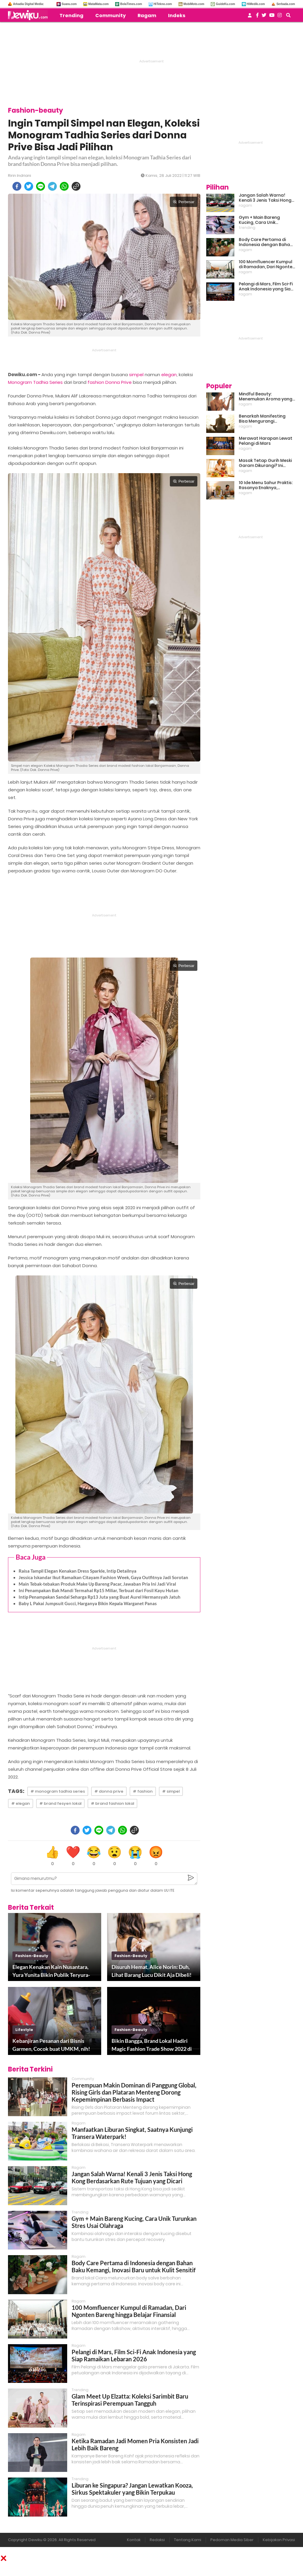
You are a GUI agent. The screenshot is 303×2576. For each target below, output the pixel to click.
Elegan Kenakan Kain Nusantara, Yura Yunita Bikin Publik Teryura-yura (51, 1971)
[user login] (249, 17)
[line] (40, 186)
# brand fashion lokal (112, 1803)
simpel (136, 374)
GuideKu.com (225, 4)
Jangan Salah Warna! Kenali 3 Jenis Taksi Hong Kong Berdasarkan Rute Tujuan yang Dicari (132, 2177)
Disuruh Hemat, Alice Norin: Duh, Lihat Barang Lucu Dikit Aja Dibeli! (151, 1971)
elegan (169, 374)
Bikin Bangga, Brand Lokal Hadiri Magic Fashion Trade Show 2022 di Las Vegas (152, 2045)
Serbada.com (285, 4)
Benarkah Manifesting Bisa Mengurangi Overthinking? (262, 419)
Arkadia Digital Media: (28, 4)
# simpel (171, 1791)
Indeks (176, 15)
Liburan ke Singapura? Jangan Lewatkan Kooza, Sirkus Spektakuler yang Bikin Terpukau (132, 2489)
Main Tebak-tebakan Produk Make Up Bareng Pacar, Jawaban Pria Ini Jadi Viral (97, 1584)
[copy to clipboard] (76, 186)
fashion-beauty (31, 1955)
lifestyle (24, 2029)
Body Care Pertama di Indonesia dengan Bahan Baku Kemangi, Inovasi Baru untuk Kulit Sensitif (134, 2266)
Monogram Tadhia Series (35, 382)
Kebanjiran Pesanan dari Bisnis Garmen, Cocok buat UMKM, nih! (51, 2044)
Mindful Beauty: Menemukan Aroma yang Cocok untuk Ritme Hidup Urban (265, 397)
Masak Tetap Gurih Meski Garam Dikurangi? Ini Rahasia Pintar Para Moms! (265, 463)
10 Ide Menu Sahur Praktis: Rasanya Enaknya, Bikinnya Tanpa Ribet (266, 485)
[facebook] (17, 186)
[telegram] (52, 186)
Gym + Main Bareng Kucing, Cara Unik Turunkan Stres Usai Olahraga (260, 220)
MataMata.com (98, 4)
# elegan (20, 1803)
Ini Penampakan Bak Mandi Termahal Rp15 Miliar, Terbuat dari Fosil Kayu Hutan (98, 1590)
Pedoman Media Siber (232, 2540)
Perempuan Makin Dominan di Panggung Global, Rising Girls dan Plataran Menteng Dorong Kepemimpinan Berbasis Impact (134, 2092)
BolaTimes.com (131, 4)
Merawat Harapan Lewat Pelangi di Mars (265, 441)
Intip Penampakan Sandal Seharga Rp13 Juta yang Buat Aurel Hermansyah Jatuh (99, 1597)
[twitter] (29, 186)
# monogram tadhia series (57, 1791)
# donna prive (108, 1791)
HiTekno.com (163, 4)
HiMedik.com (256, 4)
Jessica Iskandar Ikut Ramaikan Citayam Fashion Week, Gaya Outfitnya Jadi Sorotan (103, 1577)
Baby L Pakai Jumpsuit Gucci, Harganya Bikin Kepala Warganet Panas (88, 1603)
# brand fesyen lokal (60, 1803)
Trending (71, 15)
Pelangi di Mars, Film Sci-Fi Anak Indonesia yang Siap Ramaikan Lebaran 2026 (134, 2355)
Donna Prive (118, 382)
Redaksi (157, 2540)
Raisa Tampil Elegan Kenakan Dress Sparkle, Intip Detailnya (77, 1571)
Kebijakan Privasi (279, 2540)
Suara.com (69, 4)
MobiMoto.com (193, 4)
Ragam (147, 15)
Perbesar (183, 202)
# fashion (143, 1791)
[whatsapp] (64, 186)
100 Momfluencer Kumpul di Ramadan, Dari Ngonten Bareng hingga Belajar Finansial (129, 2311)
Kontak (134, 2540)
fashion (96, 382)
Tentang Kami (187, 2540)
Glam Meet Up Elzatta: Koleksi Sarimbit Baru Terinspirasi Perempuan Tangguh (130, 2400)
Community (110, 15)
